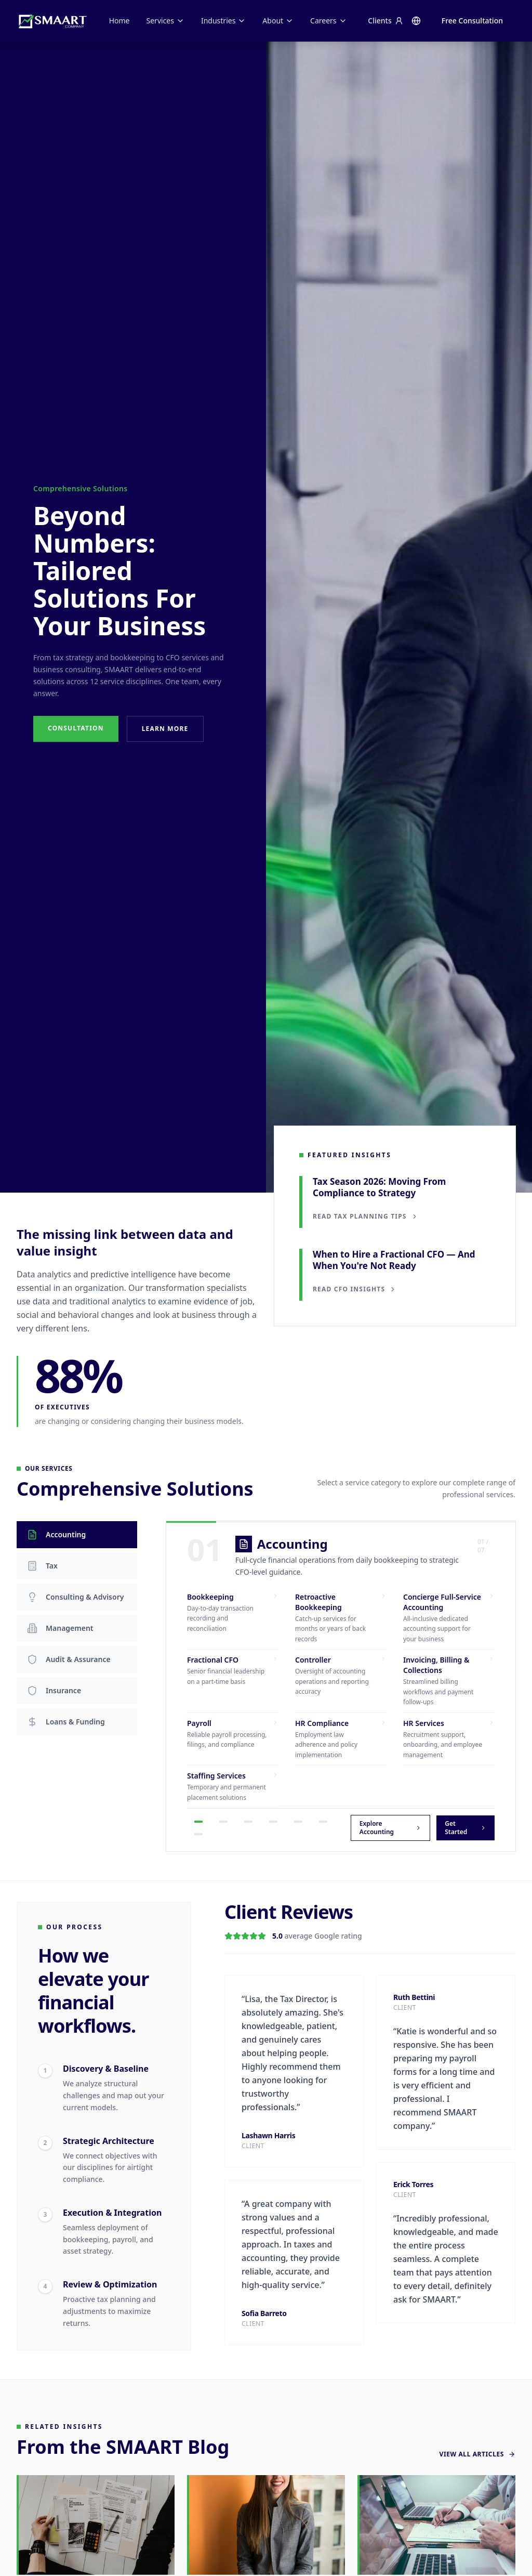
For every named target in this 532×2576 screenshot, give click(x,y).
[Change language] (416, 21)
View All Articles (477, 2460)
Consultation (76, 728)
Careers (328, 20)
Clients (385, 20)
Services (165, 20)
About (278, 20)
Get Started (465, 1827)
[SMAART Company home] (52, 20)
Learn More (165, 728)
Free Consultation (472, 20)
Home (119, 20)
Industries (223, 20)
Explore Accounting (390, 1827)
